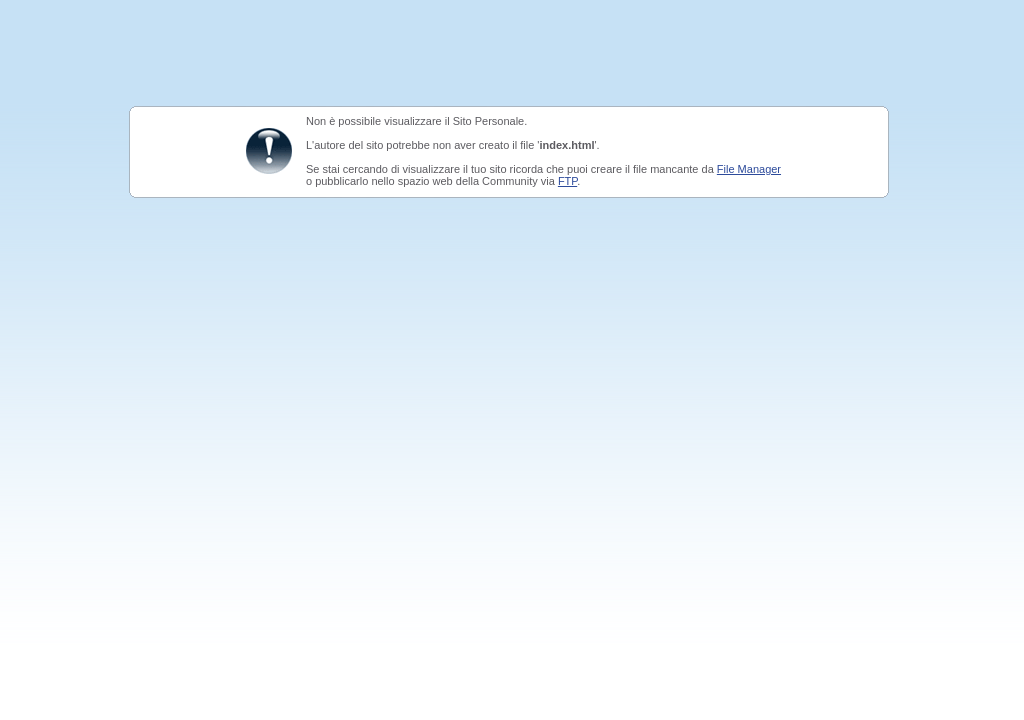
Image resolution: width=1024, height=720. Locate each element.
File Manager (749, 169)
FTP (567, 181)
